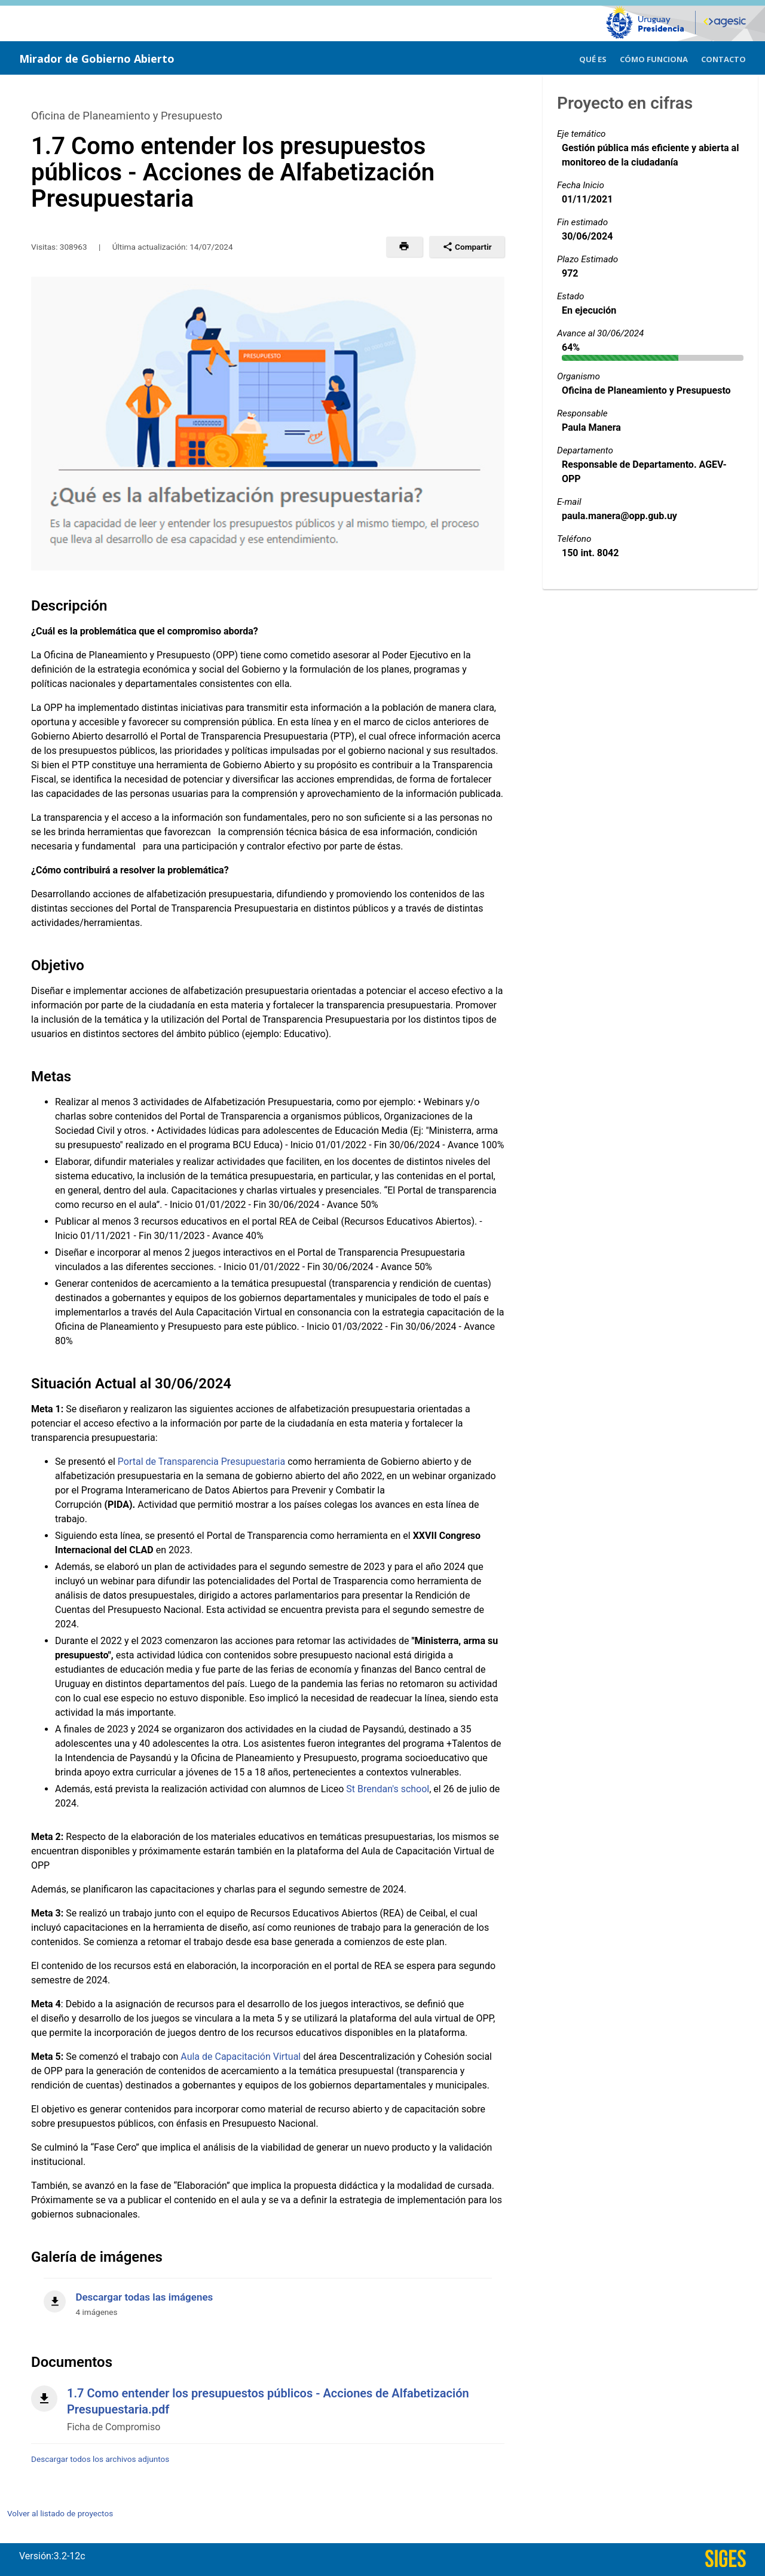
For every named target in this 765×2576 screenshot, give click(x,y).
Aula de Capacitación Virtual (240, 2056)
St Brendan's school (387, 1789)
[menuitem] (593, 57)
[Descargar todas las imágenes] (268, 2298)
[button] (404, 247)
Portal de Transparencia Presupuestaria (201, 1461)
